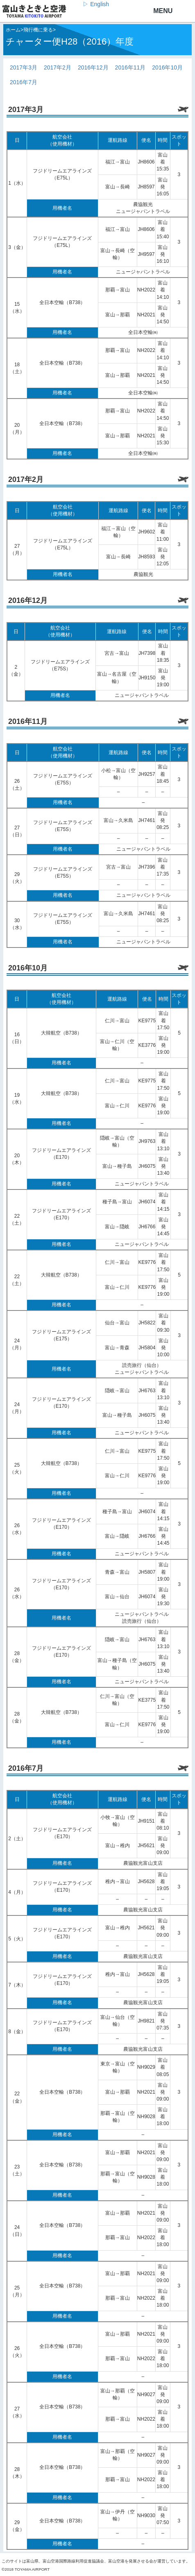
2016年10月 (167, 67)
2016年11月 (130, 67)
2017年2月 (57, 67)
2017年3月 (23, 67)
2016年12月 (93, 67)
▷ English (96, 4)
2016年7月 (23, 82)
